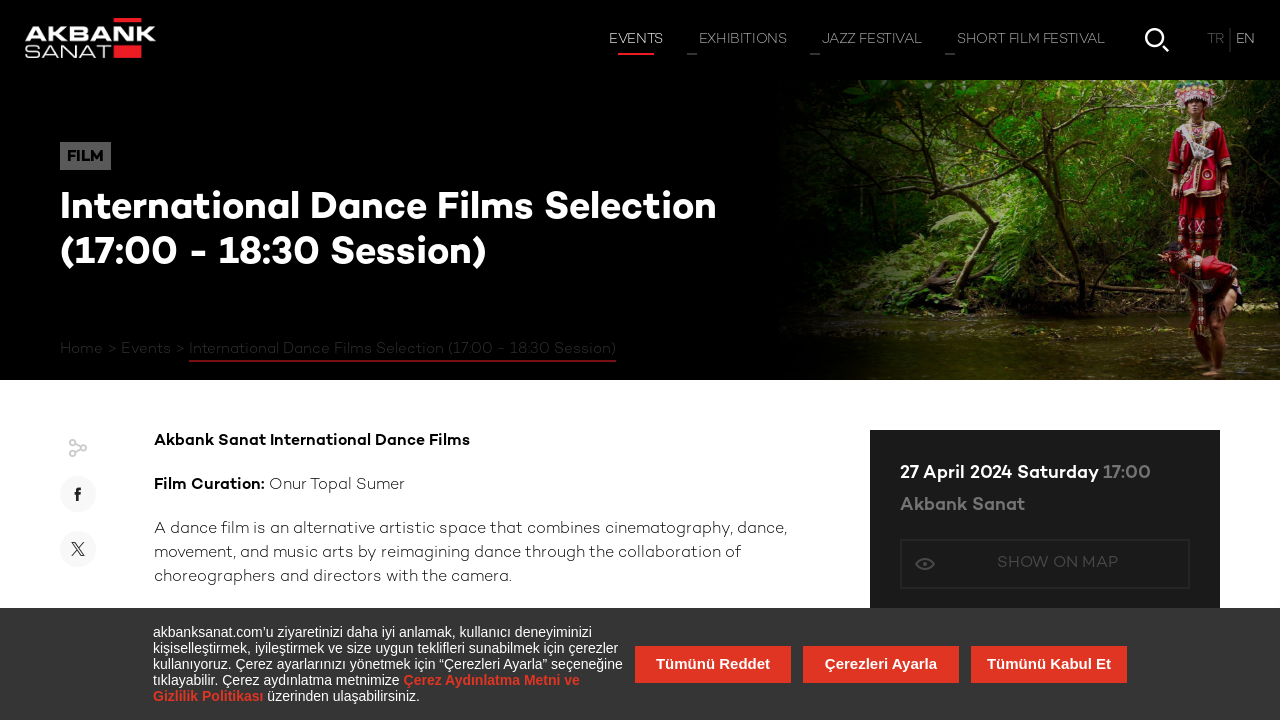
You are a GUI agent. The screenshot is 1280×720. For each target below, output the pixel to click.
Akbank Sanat (962, 505)
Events (146, 349)
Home (81, 349)
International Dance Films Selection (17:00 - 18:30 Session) (402, 349)
